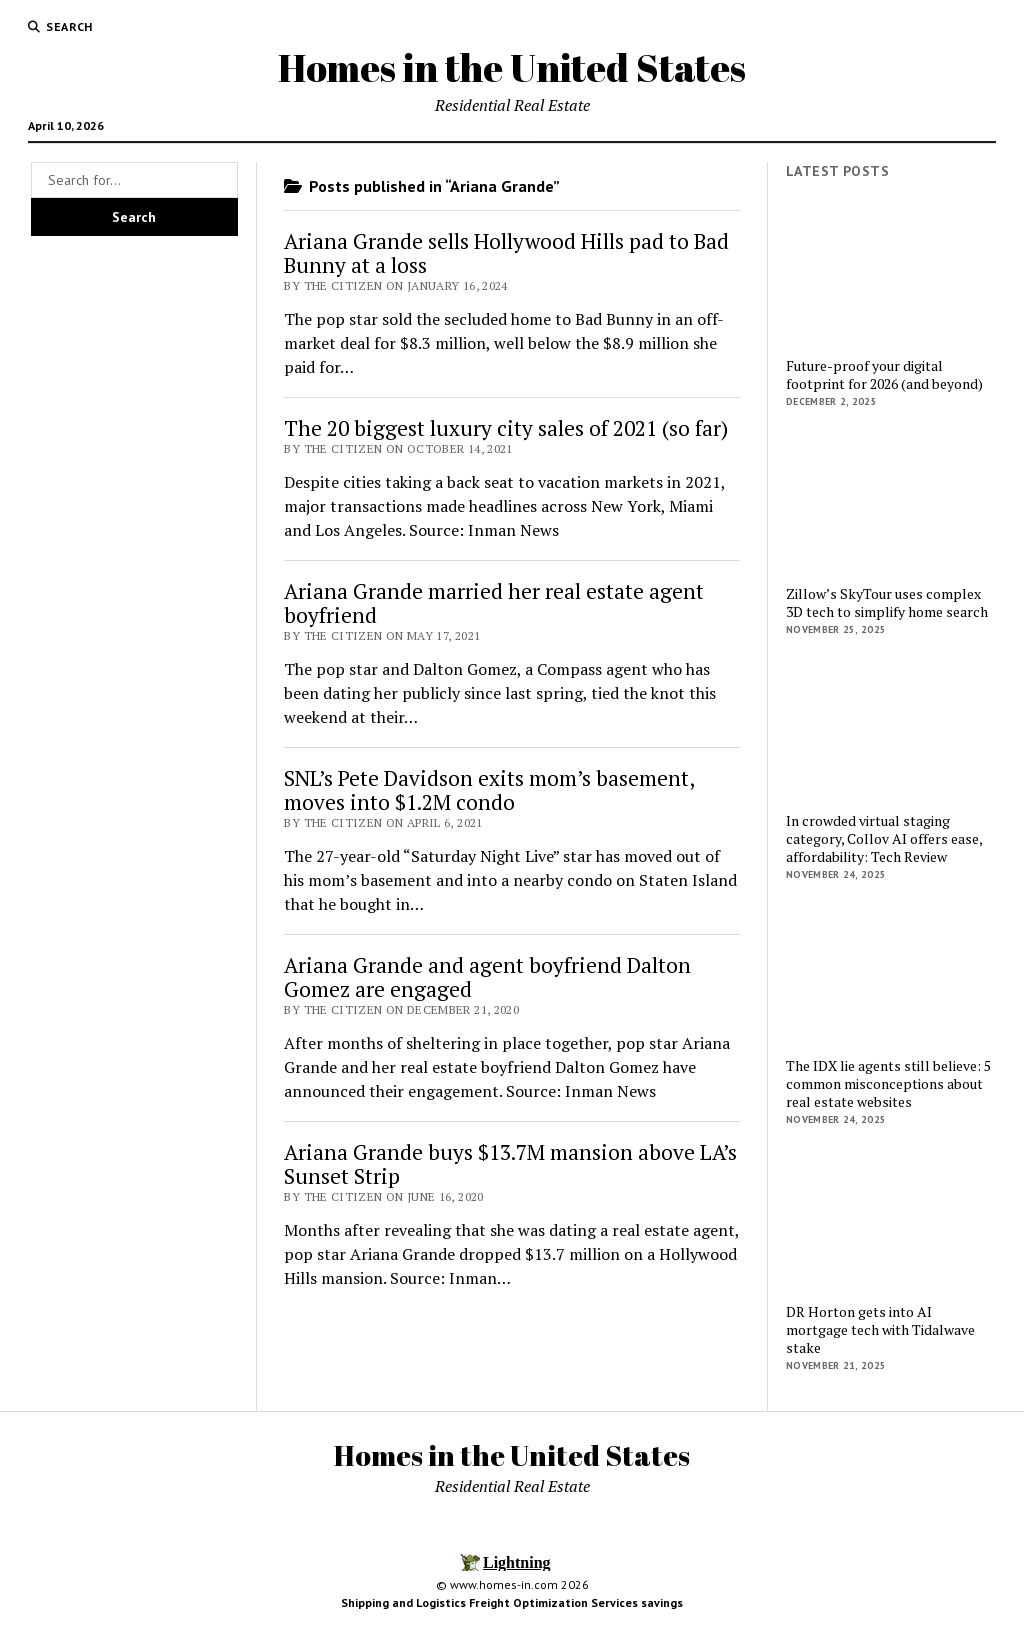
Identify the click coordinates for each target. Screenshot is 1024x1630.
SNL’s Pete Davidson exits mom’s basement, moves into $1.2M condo (489, 790)
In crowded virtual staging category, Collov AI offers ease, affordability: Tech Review (884, 839)
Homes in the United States (512, 67)
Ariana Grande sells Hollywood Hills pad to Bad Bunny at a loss (506, 253)
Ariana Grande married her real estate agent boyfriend (494, 603)
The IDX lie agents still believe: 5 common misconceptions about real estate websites (888, 1084)
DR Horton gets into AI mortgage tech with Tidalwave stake (880, 1330)
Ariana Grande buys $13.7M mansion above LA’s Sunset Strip (510, 1164)
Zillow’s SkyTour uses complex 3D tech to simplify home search (887, 603)
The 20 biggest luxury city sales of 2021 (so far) (506, 428)
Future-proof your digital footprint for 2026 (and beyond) (884, 375)
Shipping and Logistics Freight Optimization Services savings (512, 1602)
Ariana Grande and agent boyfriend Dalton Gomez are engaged (487, 977)
